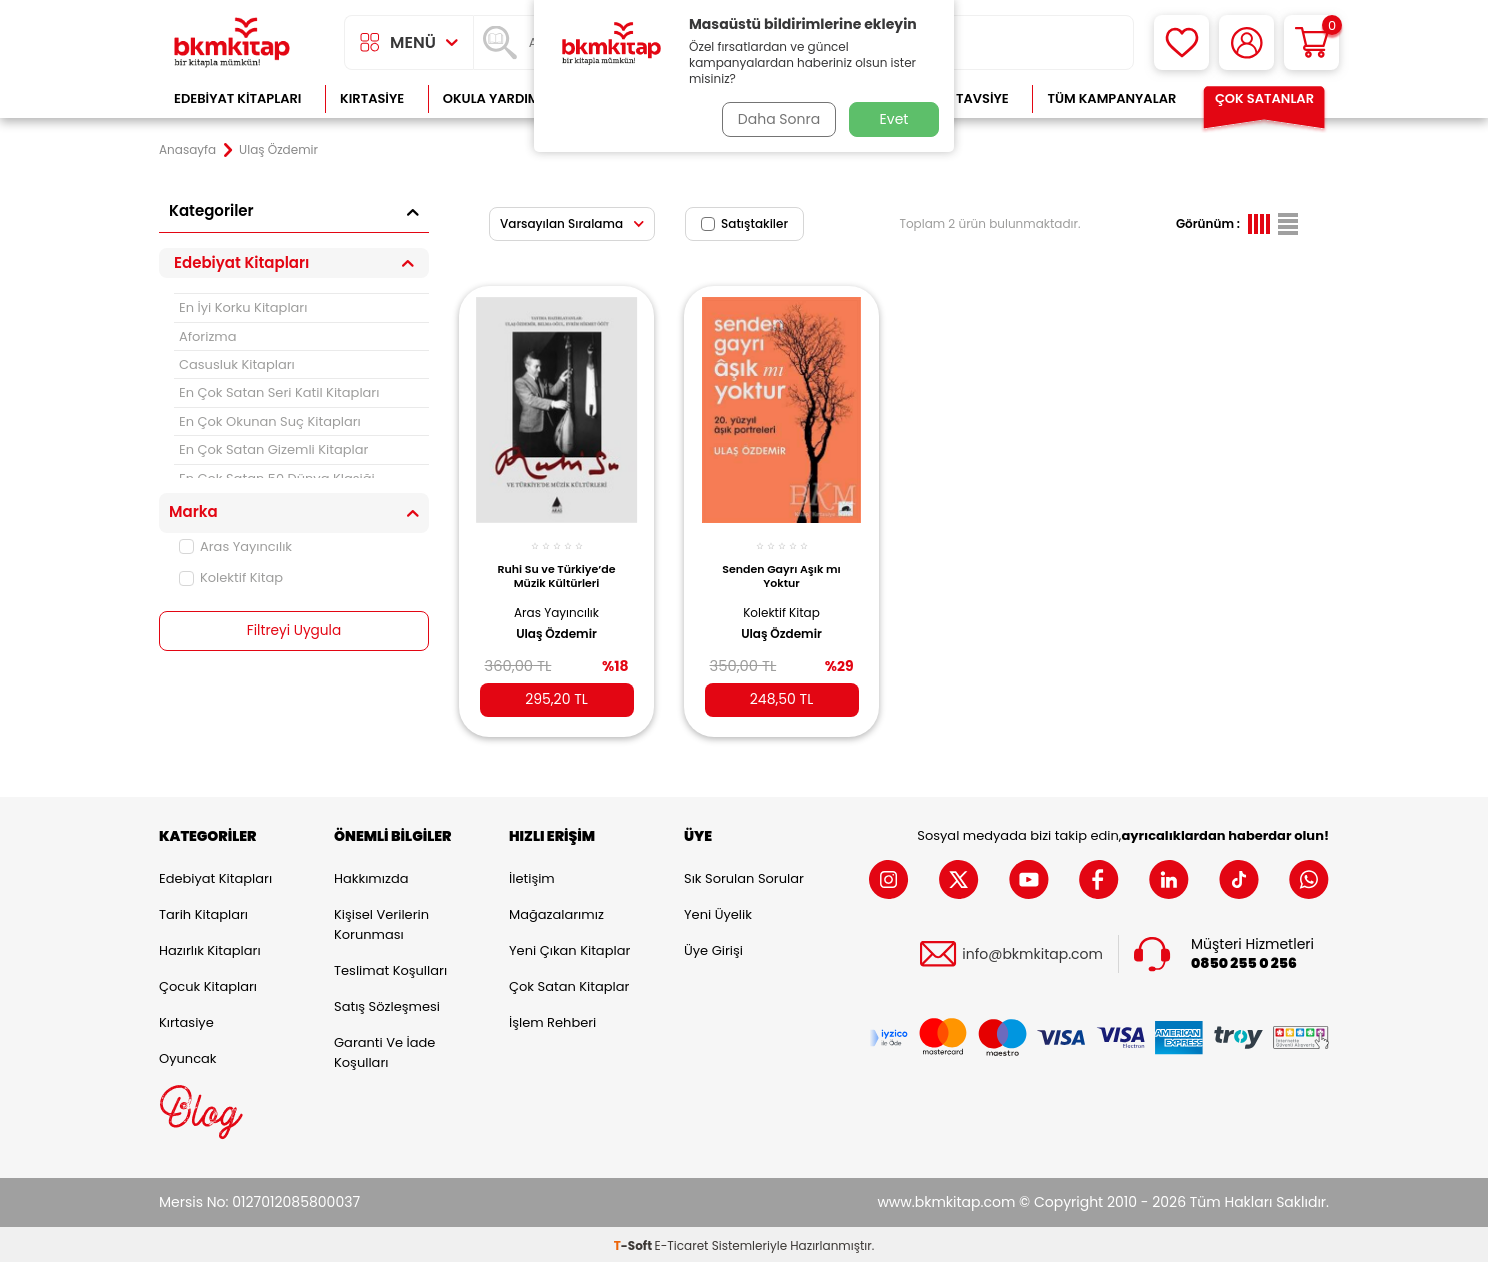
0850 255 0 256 (1244, 960)
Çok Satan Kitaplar (569, 983)
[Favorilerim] (1181, 42)
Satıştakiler (744, 223)
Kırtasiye (372, 98)
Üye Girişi (713, 947)
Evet (894, 119)
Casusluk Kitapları (237, 364)
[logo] (232, 42)
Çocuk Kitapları (208, 983)
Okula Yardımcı (498, 98)
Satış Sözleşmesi (387, 1003)
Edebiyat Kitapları (237, 98)
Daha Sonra (777, 119)
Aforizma (208, 336)
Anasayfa (187, 150)
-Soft (634, 1242)
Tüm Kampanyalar (1111, 98)
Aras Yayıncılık (235, 546)
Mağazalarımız (556, 911)
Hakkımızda (371, 875)
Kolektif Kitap (231, 577)
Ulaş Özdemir (556, 627)
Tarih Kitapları (203, 911)
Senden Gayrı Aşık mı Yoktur (781, 569)
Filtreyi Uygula (294, 631)
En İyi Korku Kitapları (243, 307)
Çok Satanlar (1264, 98)
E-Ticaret (682, 1242)
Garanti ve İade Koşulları (384, 1049)
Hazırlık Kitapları (210, 947)
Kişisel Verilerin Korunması (381, 921)
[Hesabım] (1246, 42)
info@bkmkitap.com (1032, 951)
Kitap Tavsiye (962, 98)
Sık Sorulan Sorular (744, 875)
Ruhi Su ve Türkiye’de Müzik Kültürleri (556, 569)
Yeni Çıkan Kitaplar (569, 947)
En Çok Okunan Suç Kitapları (270, 421)
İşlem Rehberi (552, 1019)
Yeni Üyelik (718, 911)
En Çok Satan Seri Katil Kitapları (279, 392)
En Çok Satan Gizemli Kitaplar (273, 449)
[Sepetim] (1311, 42)
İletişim (532, 875)
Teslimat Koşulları (390, 967)
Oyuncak (188, 1055)
